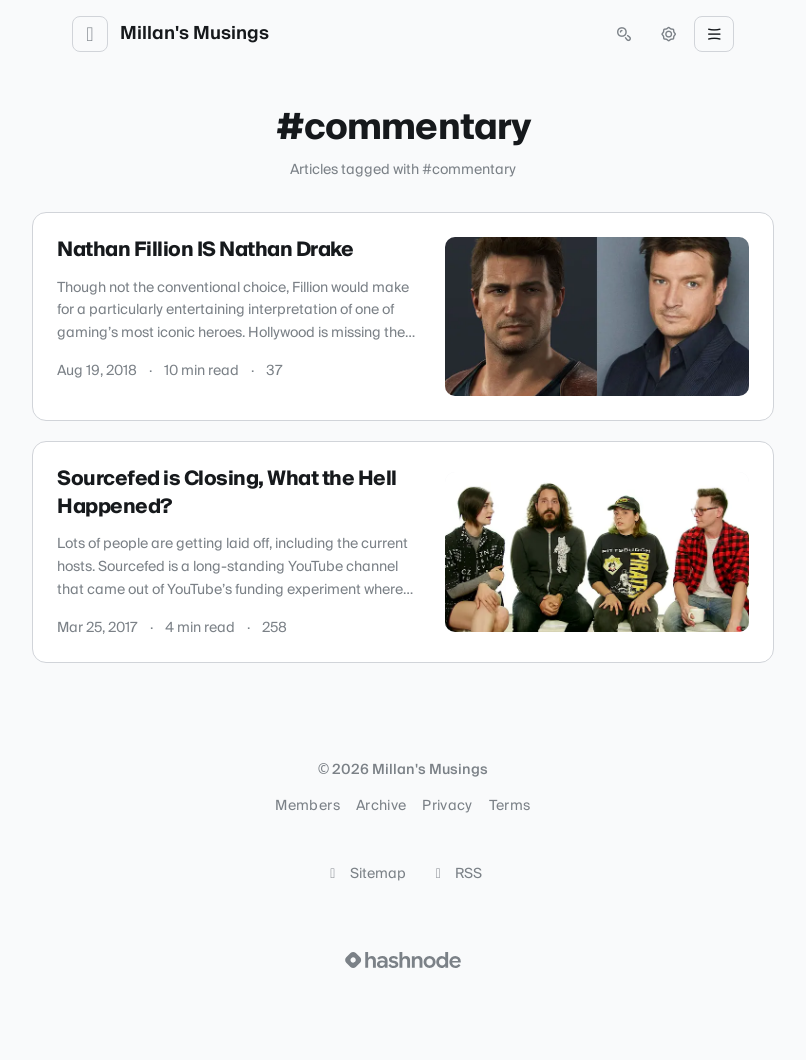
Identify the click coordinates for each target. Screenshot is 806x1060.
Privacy (447, 806)
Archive (381, 806)
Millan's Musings (194, 34)
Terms (510, 806)
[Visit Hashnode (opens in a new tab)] (403, 960)
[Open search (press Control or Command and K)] (624, 34)
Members (307, 806)
